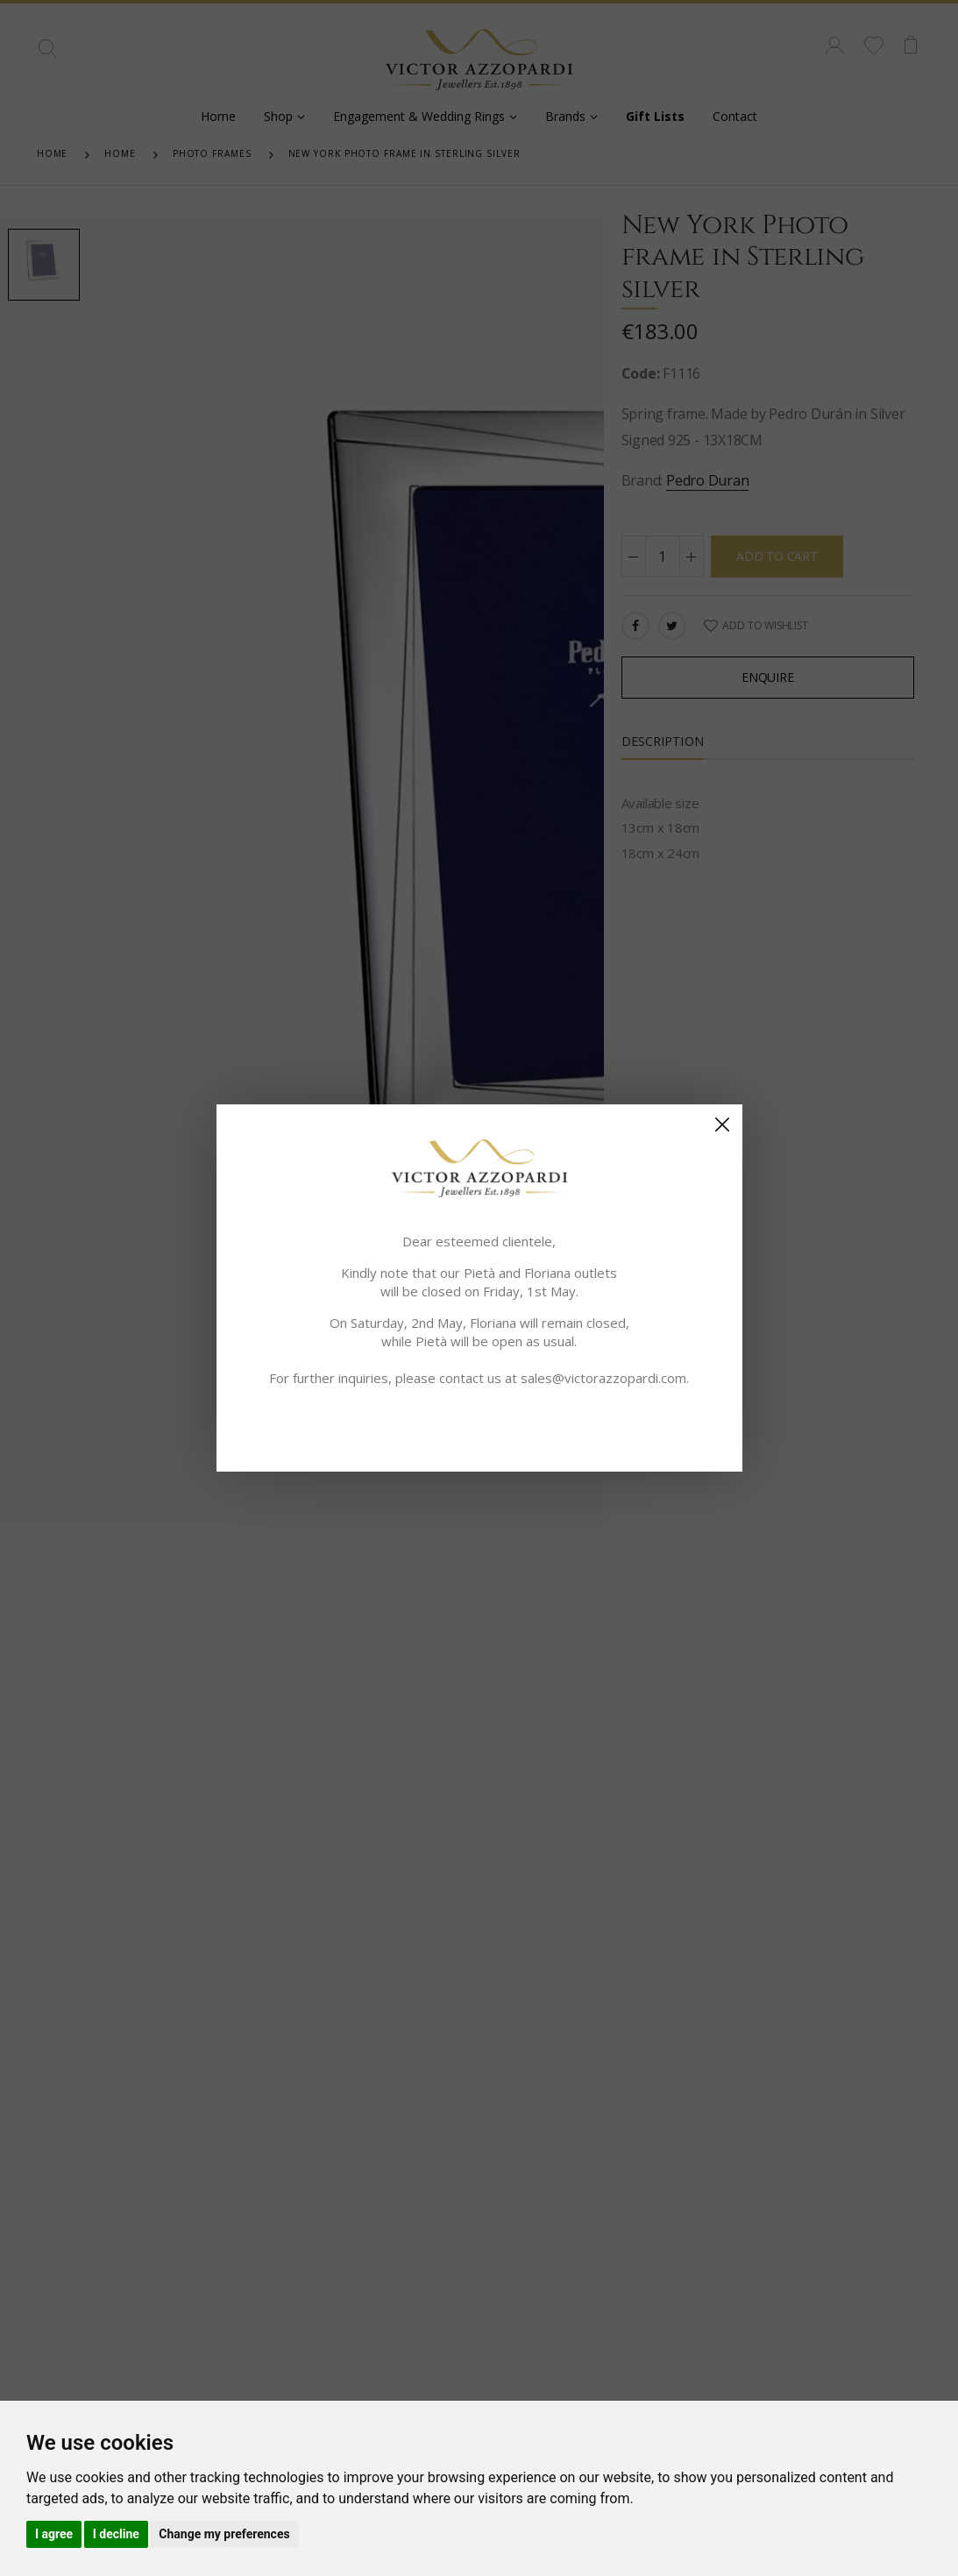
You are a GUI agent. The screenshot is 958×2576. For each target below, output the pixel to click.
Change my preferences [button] (224, 2534)
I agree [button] (54, 2534)
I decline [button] (116, 2534)
